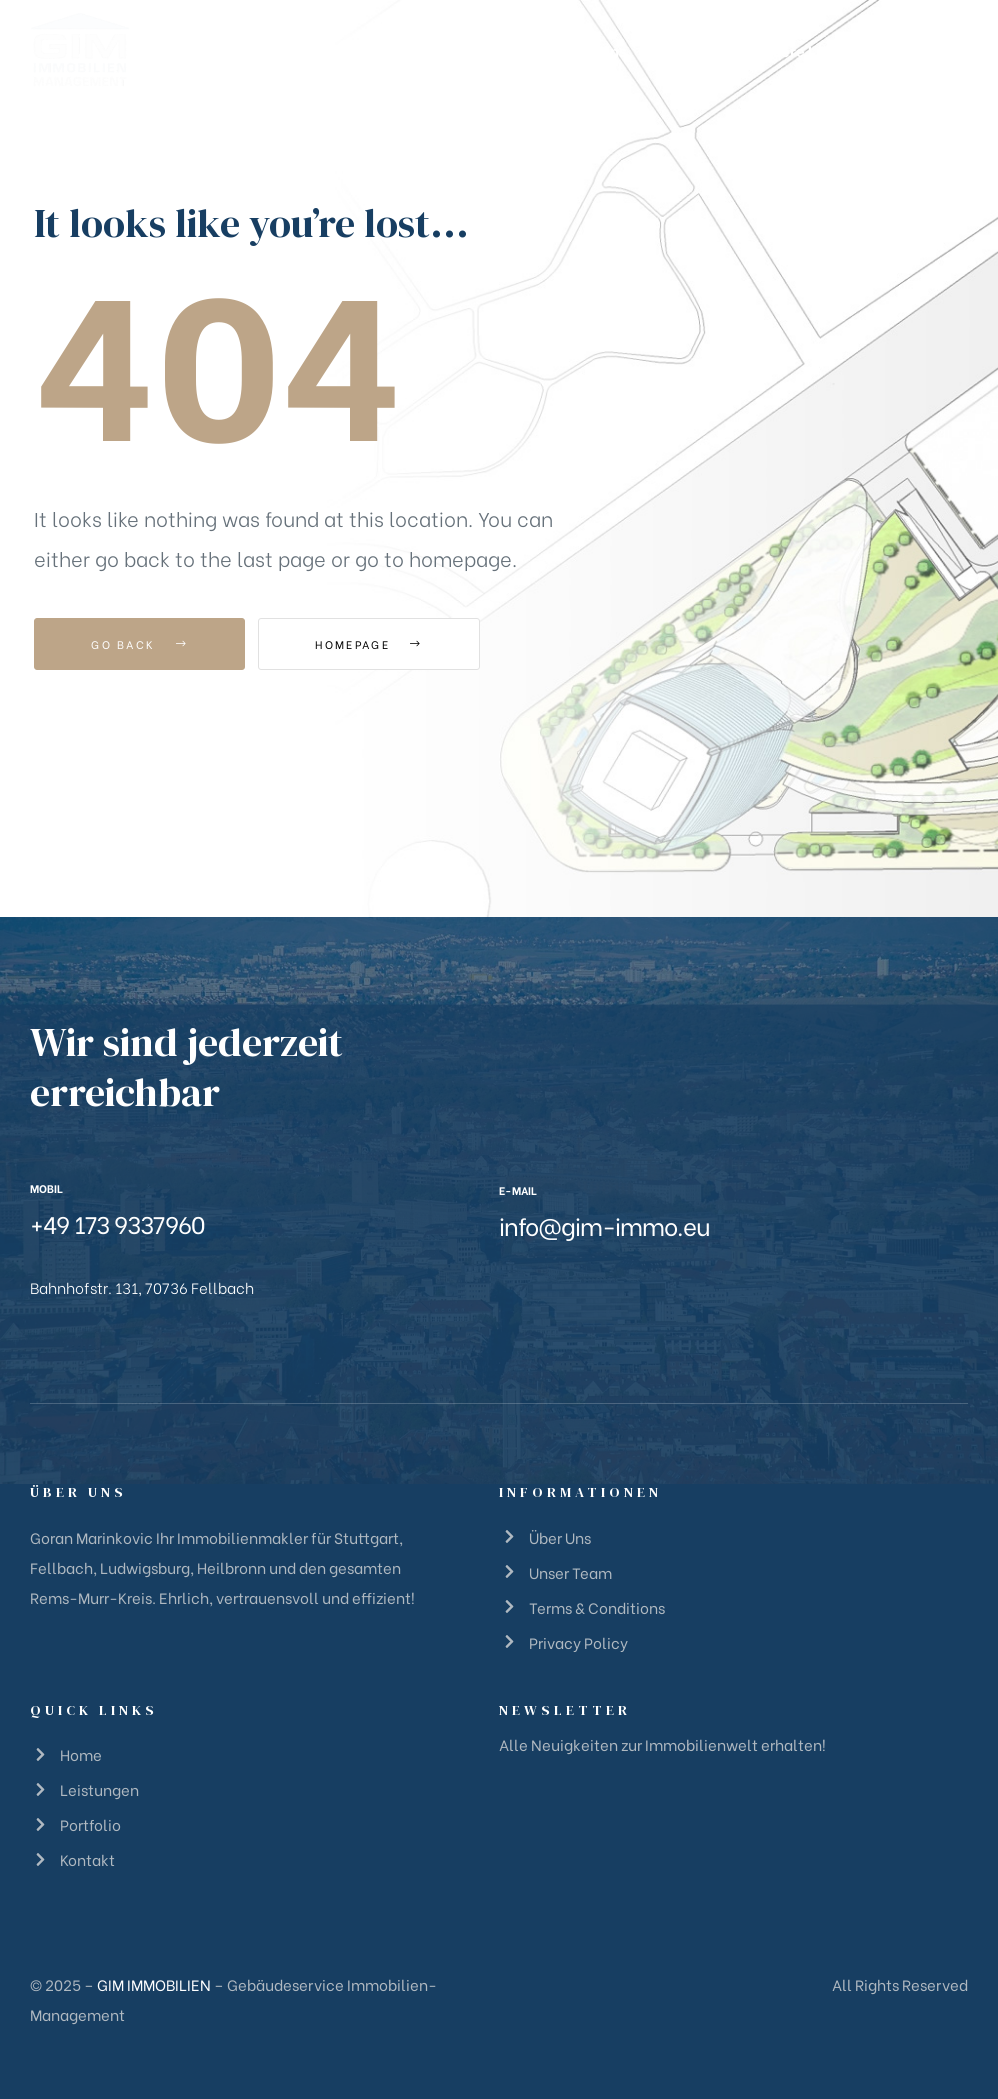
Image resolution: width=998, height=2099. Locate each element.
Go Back (139, 644)
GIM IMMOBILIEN (154, 1984)
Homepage (368, 644)
